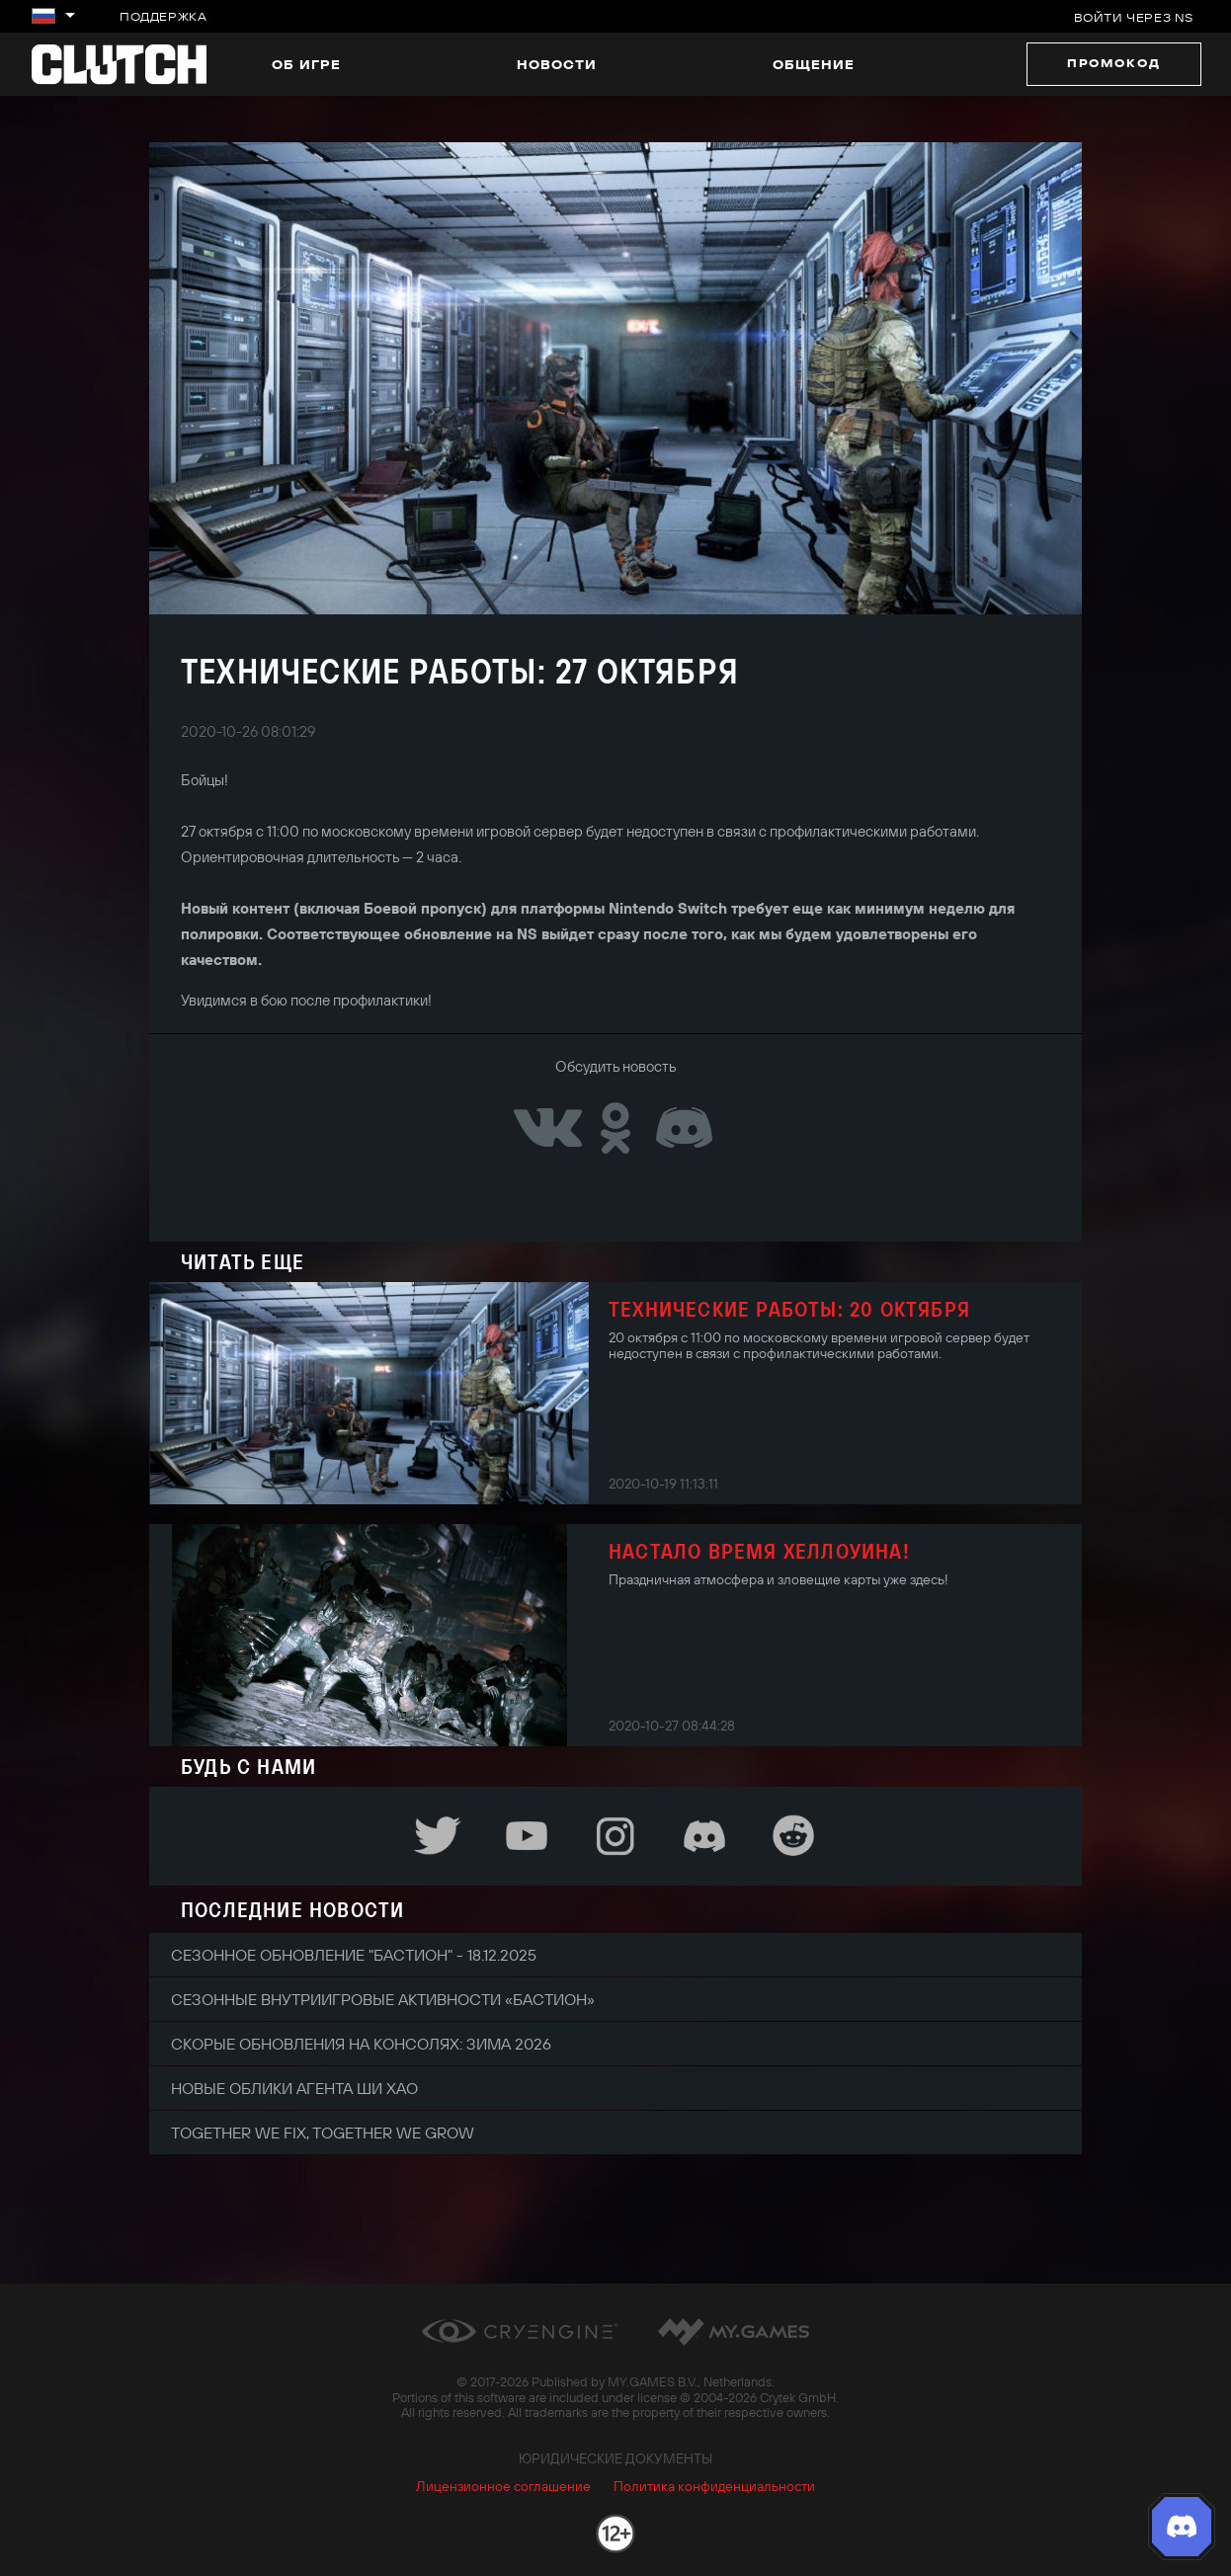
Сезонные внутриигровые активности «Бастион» (383, 1999)
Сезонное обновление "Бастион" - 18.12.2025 (353, 1955)
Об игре (306, 64)
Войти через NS (1133, 17)
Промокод (1114, 62)
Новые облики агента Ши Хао (294, 2088)
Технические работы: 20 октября (789, 1309)
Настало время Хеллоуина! (759, 1551)
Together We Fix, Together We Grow (322, 2132)
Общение (814, 64)
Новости (557, 64)
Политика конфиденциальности (714, 2486)
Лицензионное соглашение (503, 2486)
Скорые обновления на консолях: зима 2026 (361, 2043)
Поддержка (163, 16)
